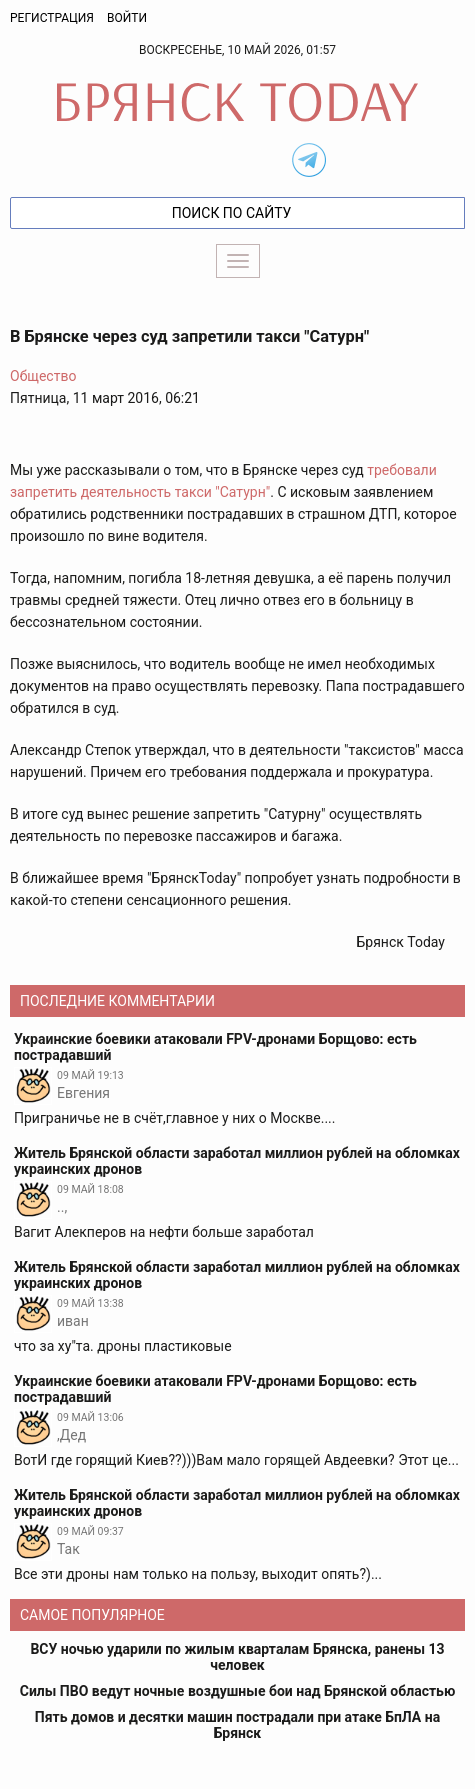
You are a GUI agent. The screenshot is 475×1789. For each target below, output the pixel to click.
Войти (127, 18)
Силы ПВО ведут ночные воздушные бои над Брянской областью (238, 1691)
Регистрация (52, 18)
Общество (43, 376)
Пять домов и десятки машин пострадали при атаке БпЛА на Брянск (237, 1725)
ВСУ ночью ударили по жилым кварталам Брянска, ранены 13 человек (237, 1657)
